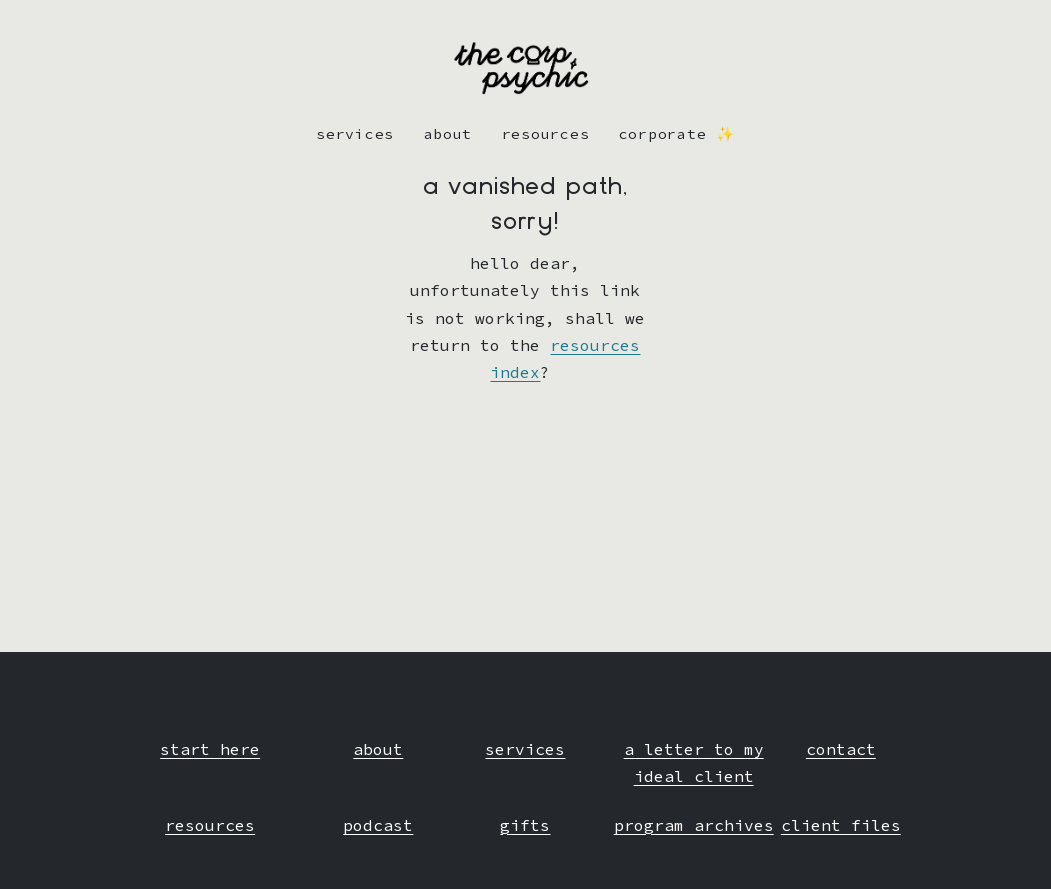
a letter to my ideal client (694, 762)
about (448, 134)
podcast (378, 825)
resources (546, 134)
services (525, 749)
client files (841, 825)
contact (841, 749)
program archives (694, 825)
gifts (525, 825)
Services (355, 134)
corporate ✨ (677, 134)
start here (210, 749)
